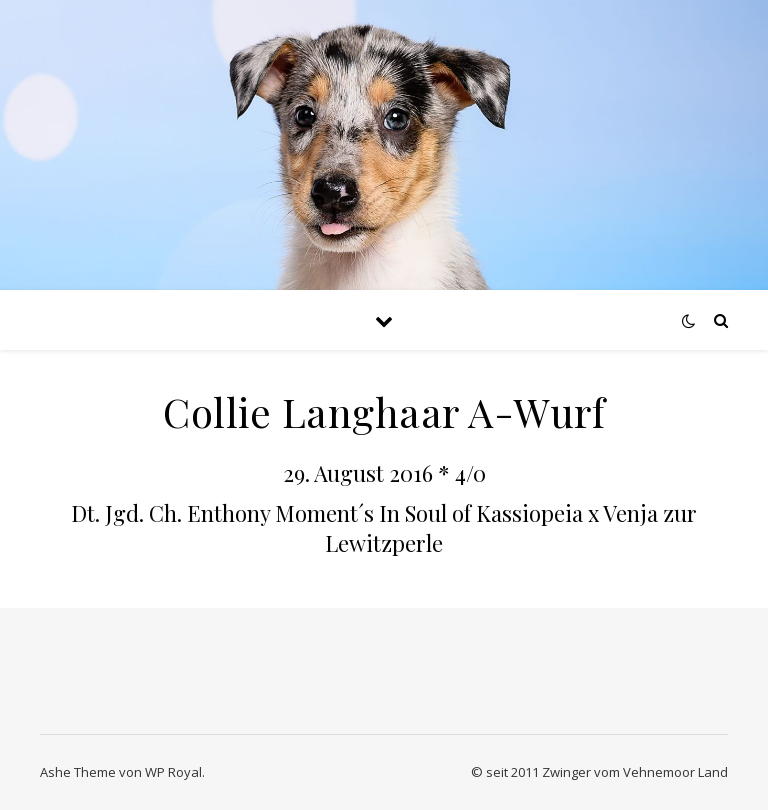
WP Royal (173, 772)
